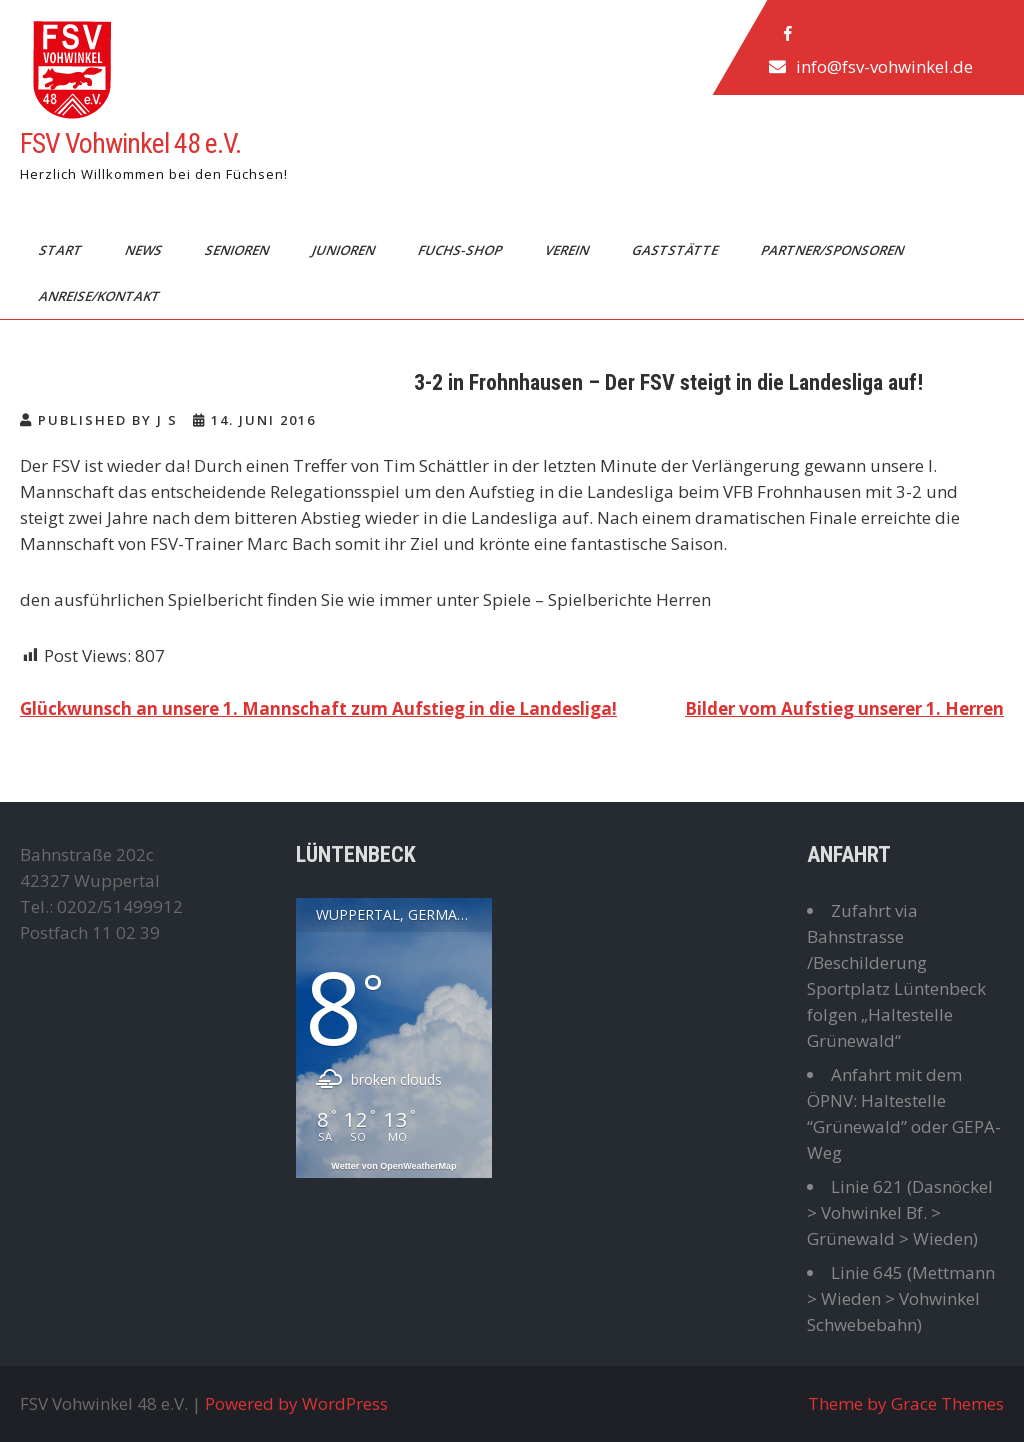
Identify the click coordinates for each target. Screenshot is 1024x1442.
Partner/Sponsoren (834, 250)
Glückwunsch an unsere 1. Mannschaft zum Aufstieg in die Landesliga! (318, 708)
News (145, 250)
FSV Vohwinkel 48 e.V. (130, 143)
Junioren (345, 250)
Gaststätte (676, 250)
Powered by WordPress (296, 1403)
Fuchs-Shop (461, 250)
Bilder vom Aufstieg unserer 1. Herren (844, 708)
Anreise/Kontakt (101, 296)
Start (62, 250)
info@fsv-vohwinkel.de (884, 66)
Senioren (238, 250)
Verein (568, 250)
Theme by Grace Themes (906, 1403)
